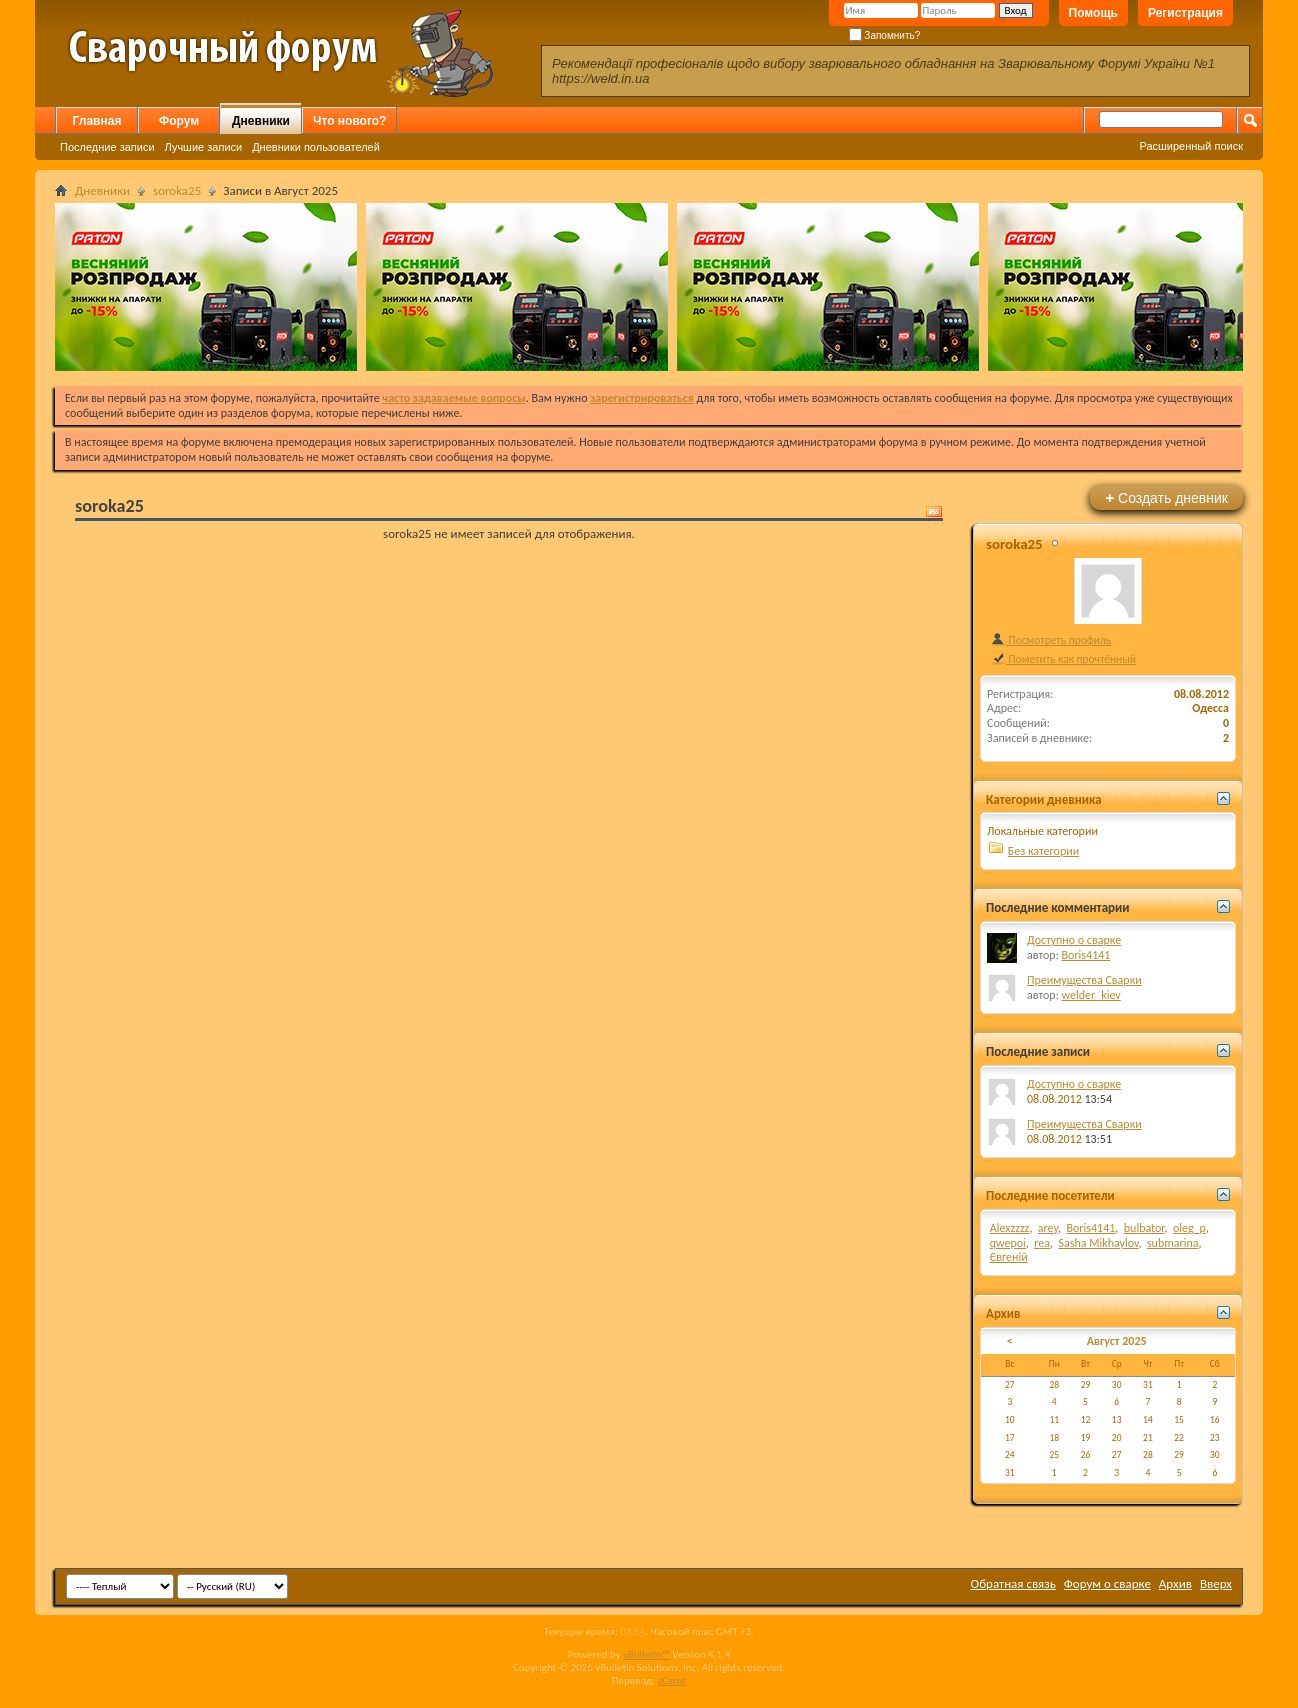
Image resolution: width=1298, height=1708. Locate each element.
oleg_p (1189, 1228)
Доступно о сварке (1074, 940)
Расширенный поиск (1191, 146)
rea (1042, 1243)
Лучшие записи (204, 147)
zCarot (672, 1680)
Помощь (1093, 13)
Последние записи (107, 147)
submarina (1173, 1243)
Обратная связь (1013, 1583)
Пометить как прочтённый (1063, 659)
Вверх (1216, 1583)
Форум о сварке (1107, 1583)
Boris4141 (1086, 955)
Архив (1175, 1583)
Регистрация (1185, 13)
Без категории (1043, 851)
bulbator (1144, 1228)
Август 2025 (1117, 1341)
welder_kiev (1091, 995)
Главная (97, 121)
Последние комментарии (1058, 907)
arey (1048, 1228)
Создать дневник (1166, 497)
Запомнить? (885, 35)
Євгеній (1009, 1257)
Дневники (261, 121)
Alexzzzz (1010, 1228)
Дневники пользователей (316, 147)
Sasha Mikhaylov (1098, 1243)
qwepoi (1008, 1243)
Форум (179, 121)
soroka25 (177, 190)
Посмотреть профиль (1050, 640)
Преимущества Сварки (1084, 980)
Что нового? (349, 121)
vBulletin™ (646, 1654)
